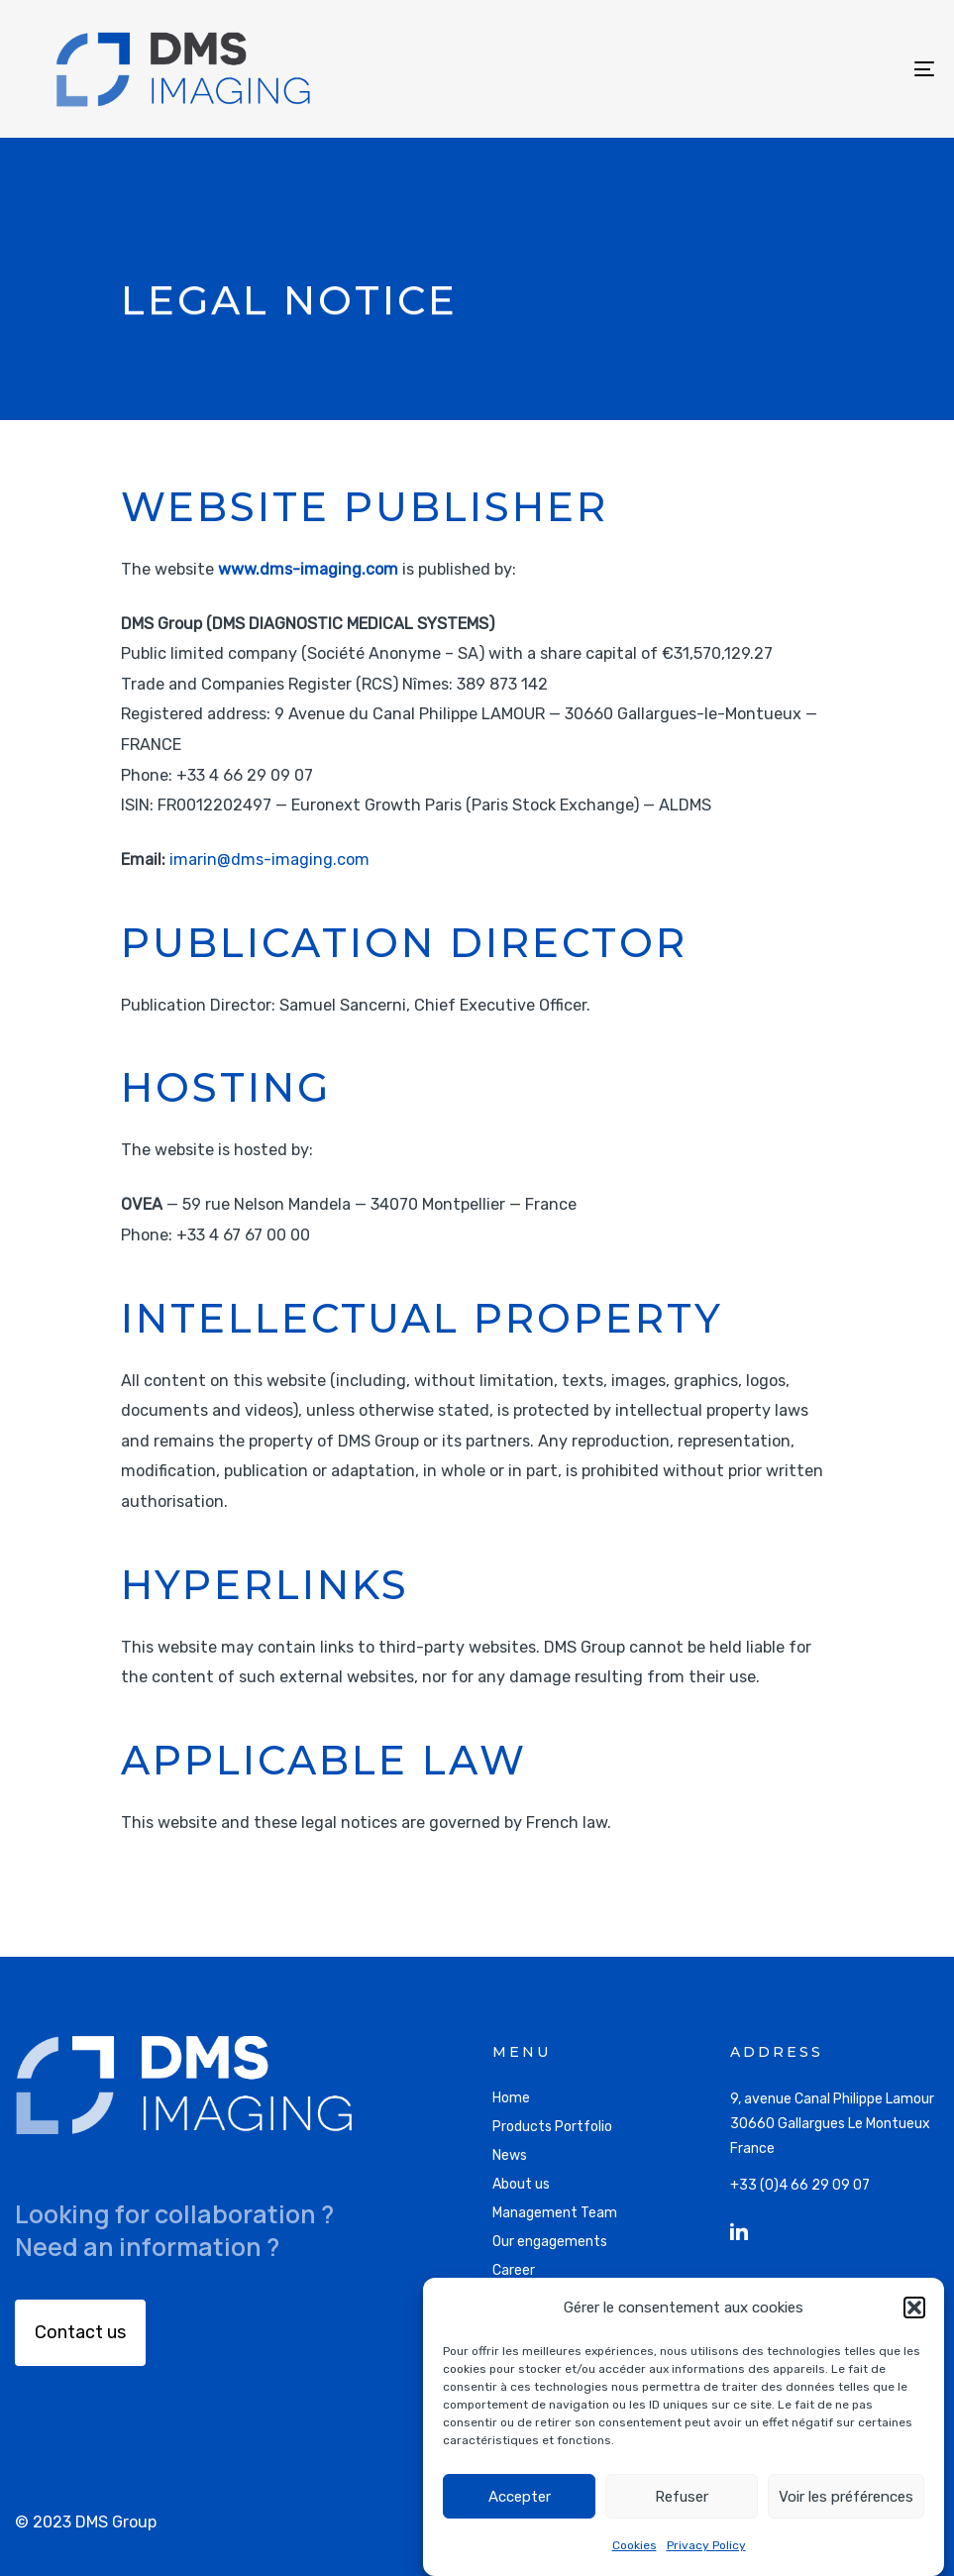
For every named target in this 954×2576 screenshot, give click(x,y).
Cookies (634, 2545)
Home (511, 2098)
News (509, 2155)
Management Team (554, 2212)
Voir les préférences (846, 2497)
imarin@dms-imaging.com (269, 859)
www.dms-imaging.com (308, 569)
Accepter (519, 2497)
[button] (914, 2307)
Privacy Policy (706, 2545)
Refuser (681, 2497)
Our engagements (549, 2241)
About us (521, 2184)
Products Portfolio (552, 2126)
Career (513, 2270)
